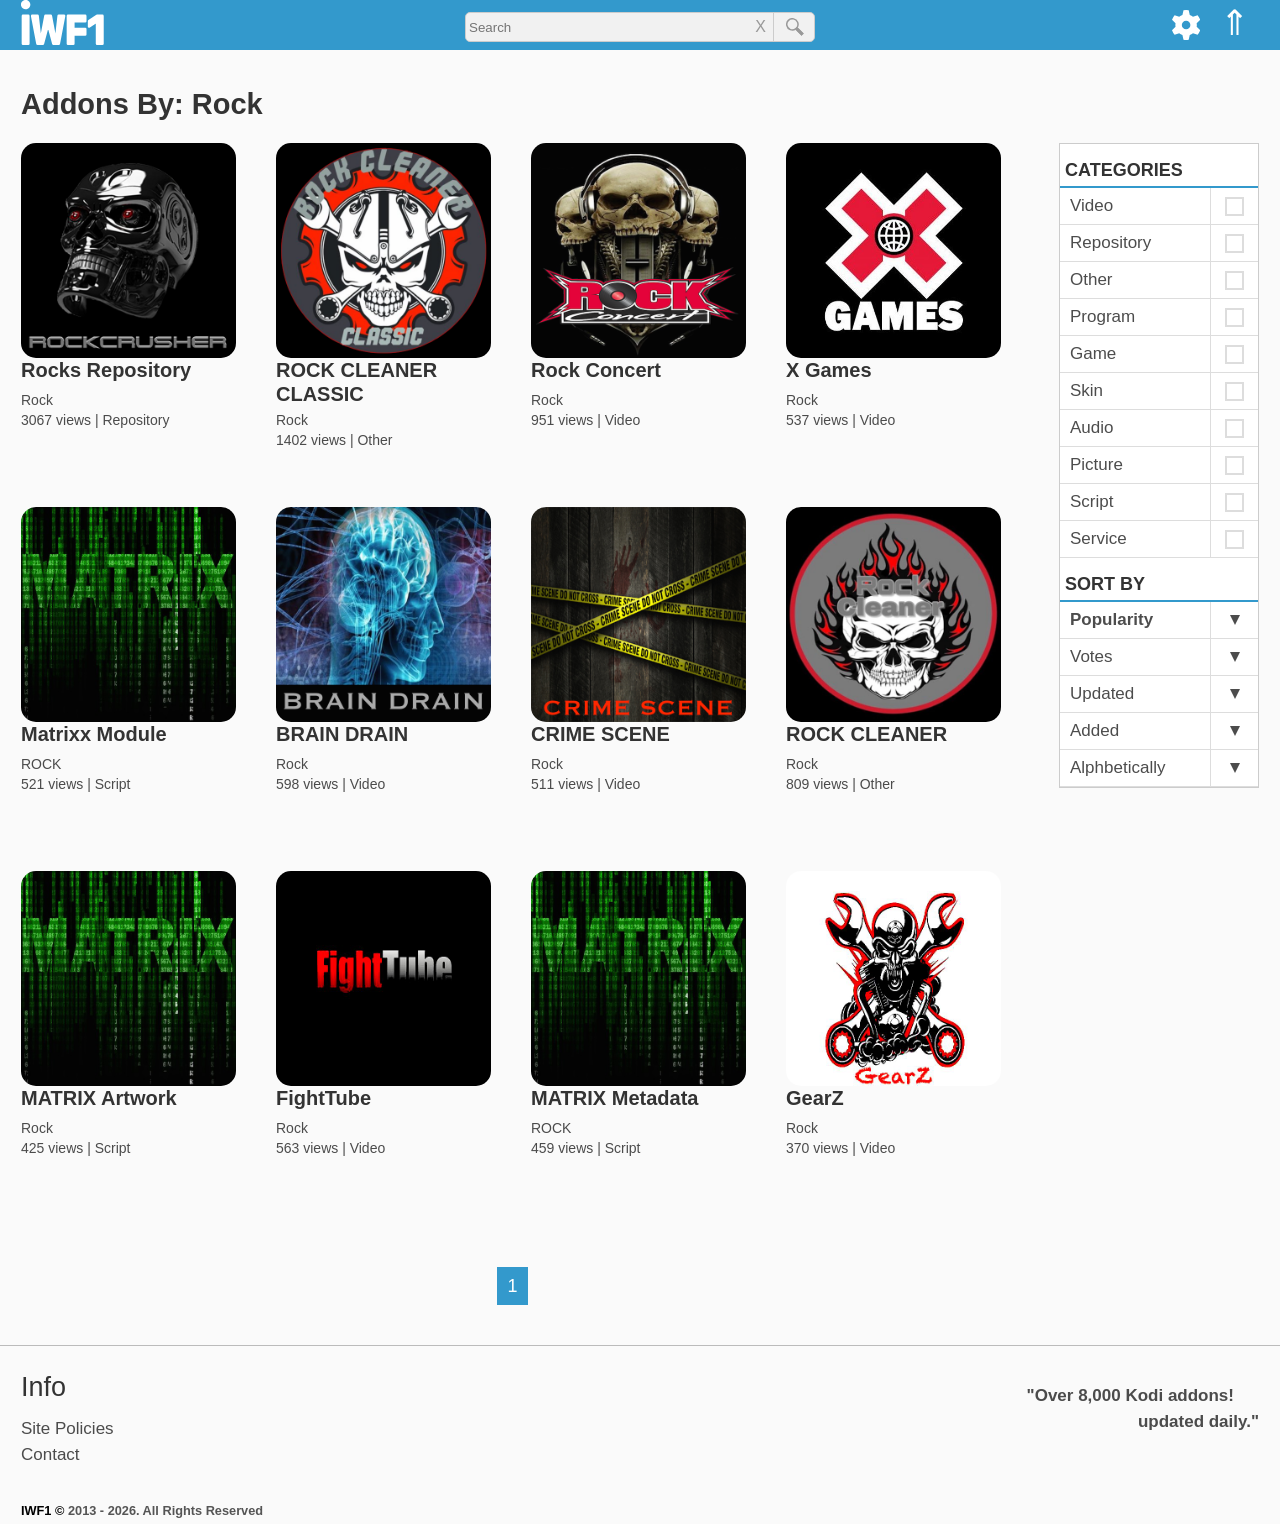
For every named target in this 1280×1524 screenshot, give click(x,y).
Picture (1096, 464)
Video (623, 420)
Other (374, 440)
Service (1098, 538)
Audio (1091, 427)
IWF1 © (42, 1510)
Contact (50, 1454)
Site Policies (67, 1428)
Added (1094, 730)
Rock (37, 400)
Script (113, 784)
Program (1102, 316)
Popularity (1111, 619)
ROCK (41, 764)
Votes (1091, 656)
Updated (1102, 693)
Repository (135, 420)
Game (1093, 353)
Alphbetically (1117, 767)
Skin (1086, 390)
